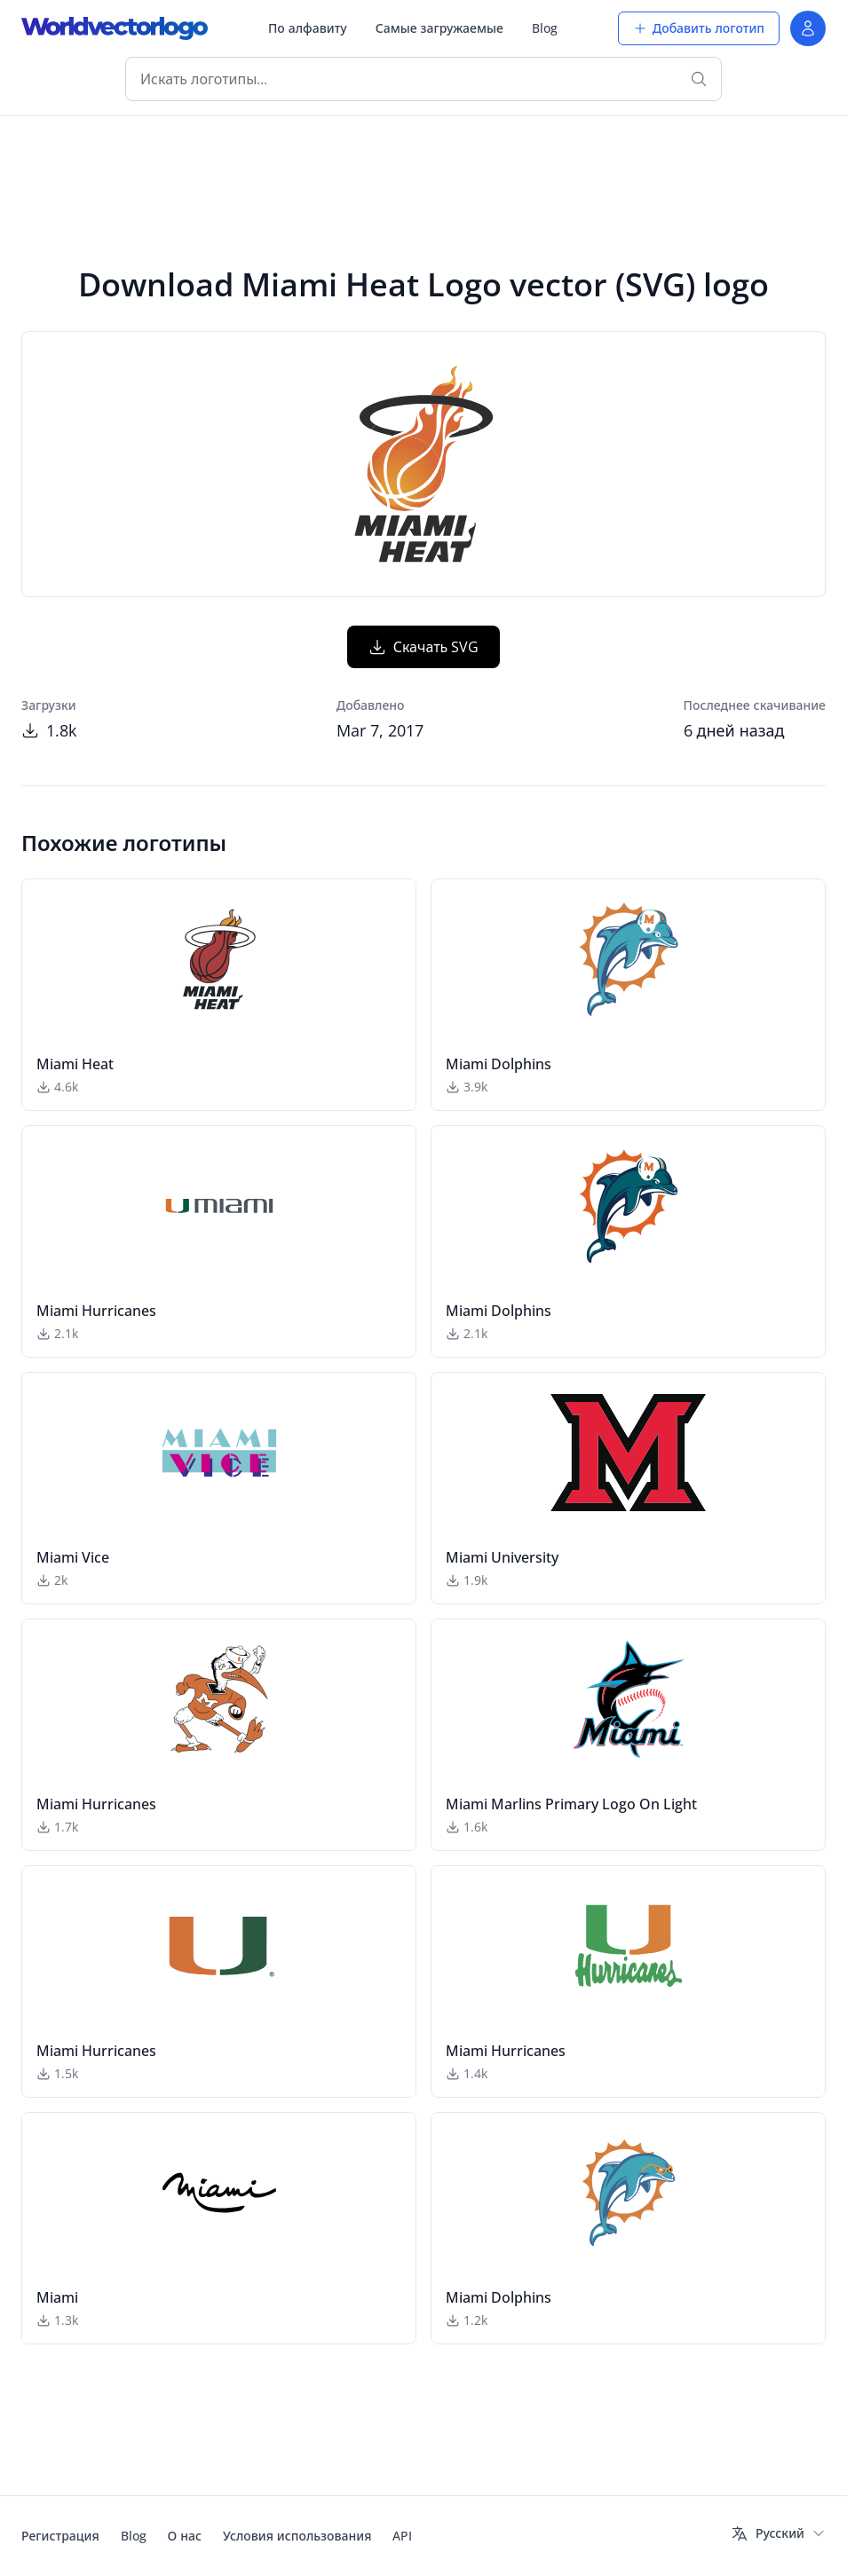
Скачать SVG (423, 647)
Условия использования (297, 2535)
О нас (185, 2535)
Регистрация (60, 2535)
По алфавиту (307, 28)
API (402, 2535)
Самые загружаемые (439, 28)
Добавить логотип (698, 28)
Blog (545, 28)
